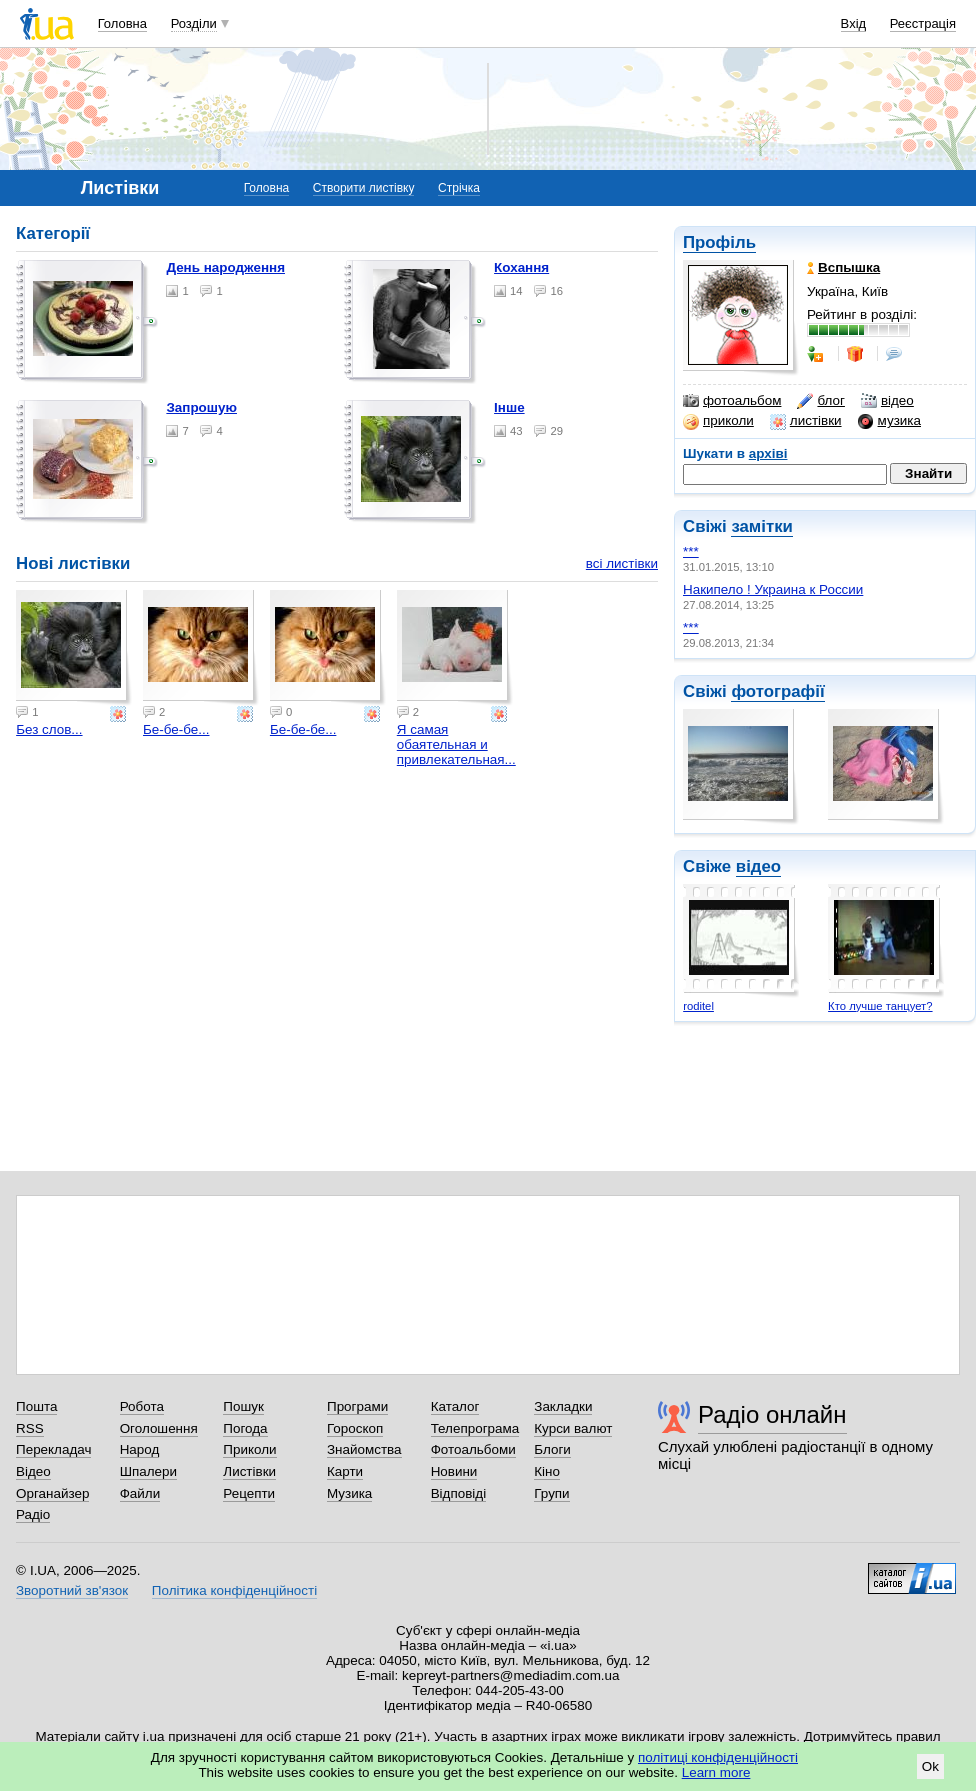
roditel (698, 1006)
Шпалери (148, 1471)
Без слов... (49, 729)
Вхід (854, 23)
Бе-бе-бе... (176, 729)
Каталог (455, 1406)
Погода (245, 1428)
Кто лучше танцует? (880, 1006)
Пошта (36, 1406)
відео (887, 401)
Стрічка (459, 188)
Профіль (719, 242)
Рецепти (249, 1493)
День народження (225, 267)
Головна (122, 23)
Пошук (243, 1406)
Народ (140, 1449)
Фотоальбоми (473, 1449)
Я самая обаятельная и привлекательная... (456, 744)
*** (691, 551)
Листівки (249, 1471)
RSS (30, 1428)
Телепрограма (475, 1428)
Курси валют (573, 1428)
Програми (357, 1406)
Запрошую (201, 407)
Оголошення (159, 1428)
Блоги (552, 1449)
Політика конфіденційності (234, 1590)
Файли (140, 1493)
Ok (930, 1766)
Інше (509, 407)
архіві (768, 453)
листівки (806, 421)
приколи (718, 421)
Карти (345, 1471)
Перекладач (53, 1449)
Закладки (563, 1406)
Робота (142, 1406)
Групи (551, 1493)
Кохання (521, 267)
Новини (454, 1471)
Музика (349, 1493)
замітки (762, 526)
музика (889, 421)
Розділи (194, 23)
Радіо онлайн (772, 1414)
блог (820, 401)
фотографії (777, 691)
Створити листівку (364, 188)
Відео (33, 1471)
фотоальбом (732, 401)
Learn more (716, 1772)
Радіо (33, 1514)
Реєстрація (923, 23)
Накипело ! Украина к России (773, 589)
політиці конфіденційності (718, 1757)
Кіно (547, 1471)
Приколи (249, 1449)
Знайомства (364, 1449)
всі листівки (622, 563)
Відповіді (459, 1493)
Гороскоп (355, 1428)
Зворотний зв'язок (72, 1590)
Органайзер (52, 1493)
